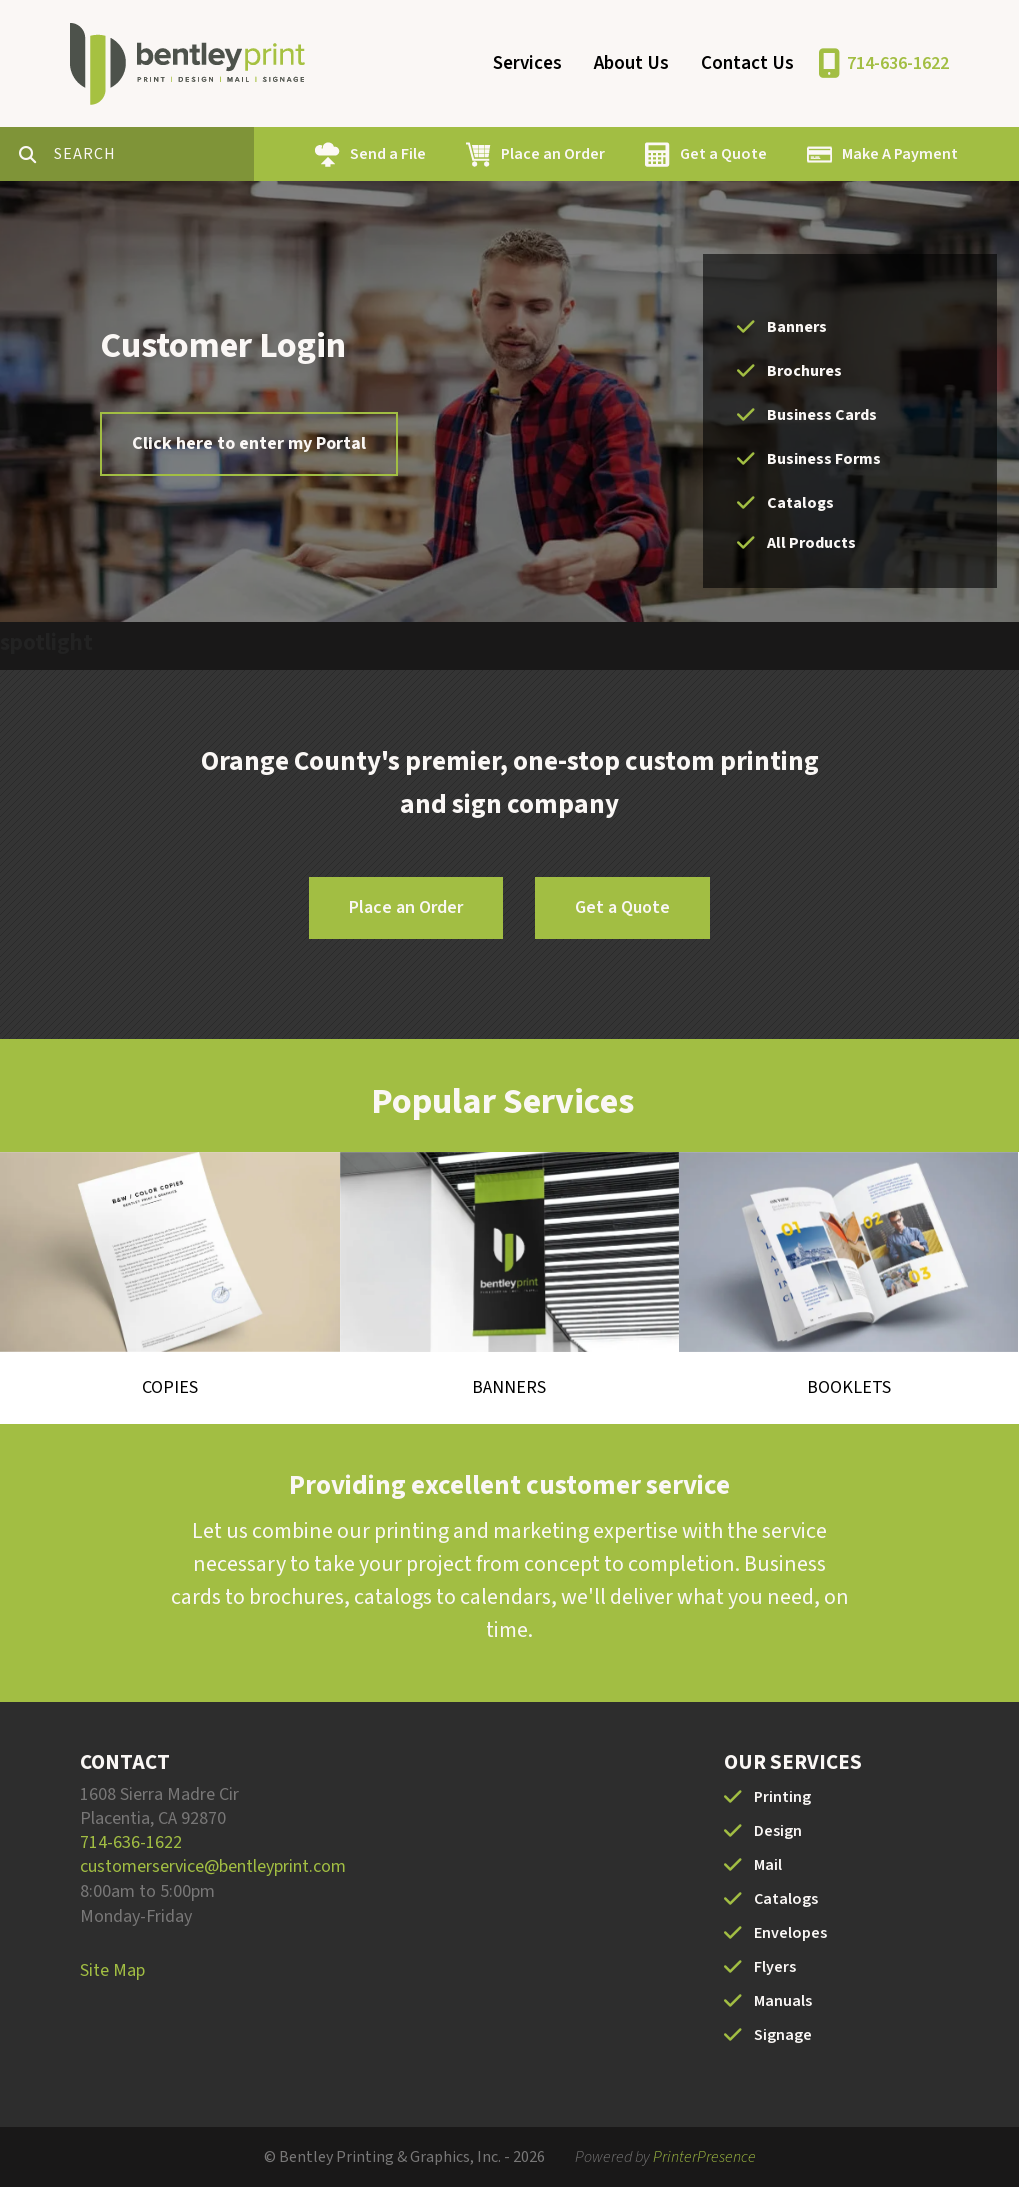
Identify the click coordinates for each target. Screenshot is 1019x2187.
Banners (797, 327)
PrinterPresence (704, 2157)
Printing (782, 1797)
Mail (768, 1865)
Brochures (804, 371)
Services (527, 63)
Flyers (775, 1967)
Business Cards (822, 415)
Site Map (112, 1970)
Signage (783, 2035)
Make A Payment (900, 154)
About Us (631, 63)
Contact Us (747, 63)
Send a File (388, 154)
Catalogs (800, 503)
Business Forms (824, 459)
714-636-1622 (898, 63)
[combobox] (154, 154)
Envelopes (790, 1933)
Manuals (783, 2001)
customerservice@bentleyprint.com (213, 1866)
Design (778, 1831)
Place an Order (553, 154)
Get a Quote (723, 154)
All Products (811, 543)
